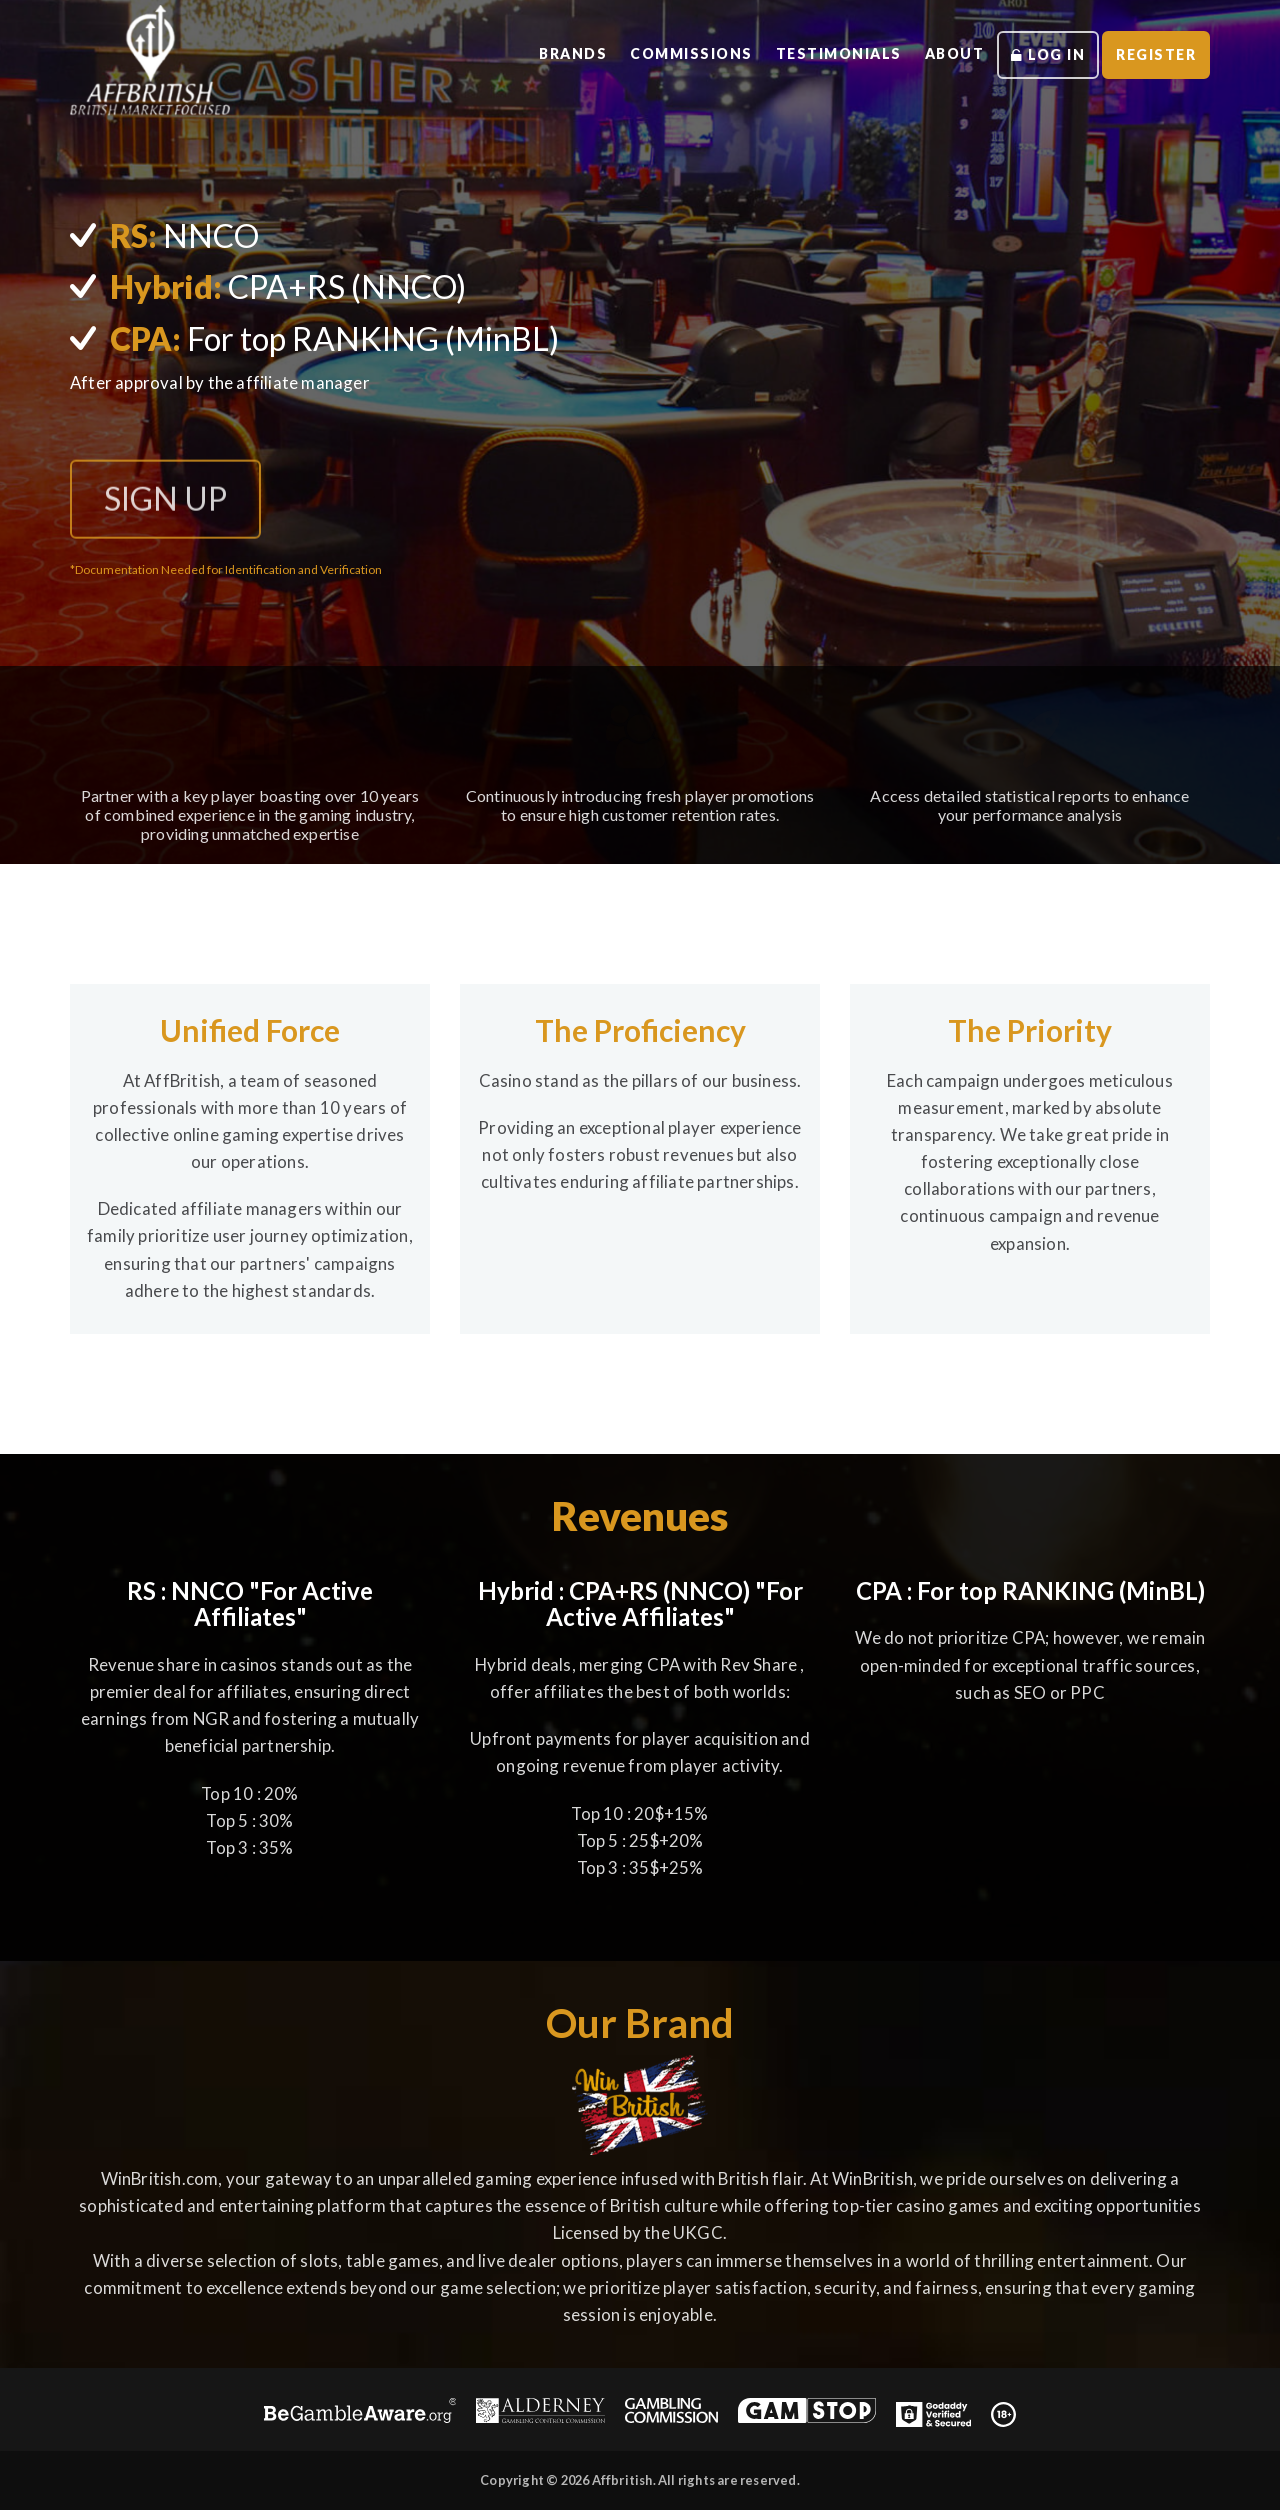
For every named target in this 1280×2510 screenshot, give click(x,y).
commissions (679, 52)
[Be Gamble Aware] (360, 2414)
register (1155, 53)
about (950, 52)
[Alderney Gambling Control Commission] (540, 2414)
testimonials (831, 52)
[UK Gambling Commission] (671, 2414)
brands (558, 52)
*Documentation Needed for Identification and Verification (226, 569)
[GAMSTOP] (807, 2414)
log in (1045, 53)
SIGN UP (165, 507)
